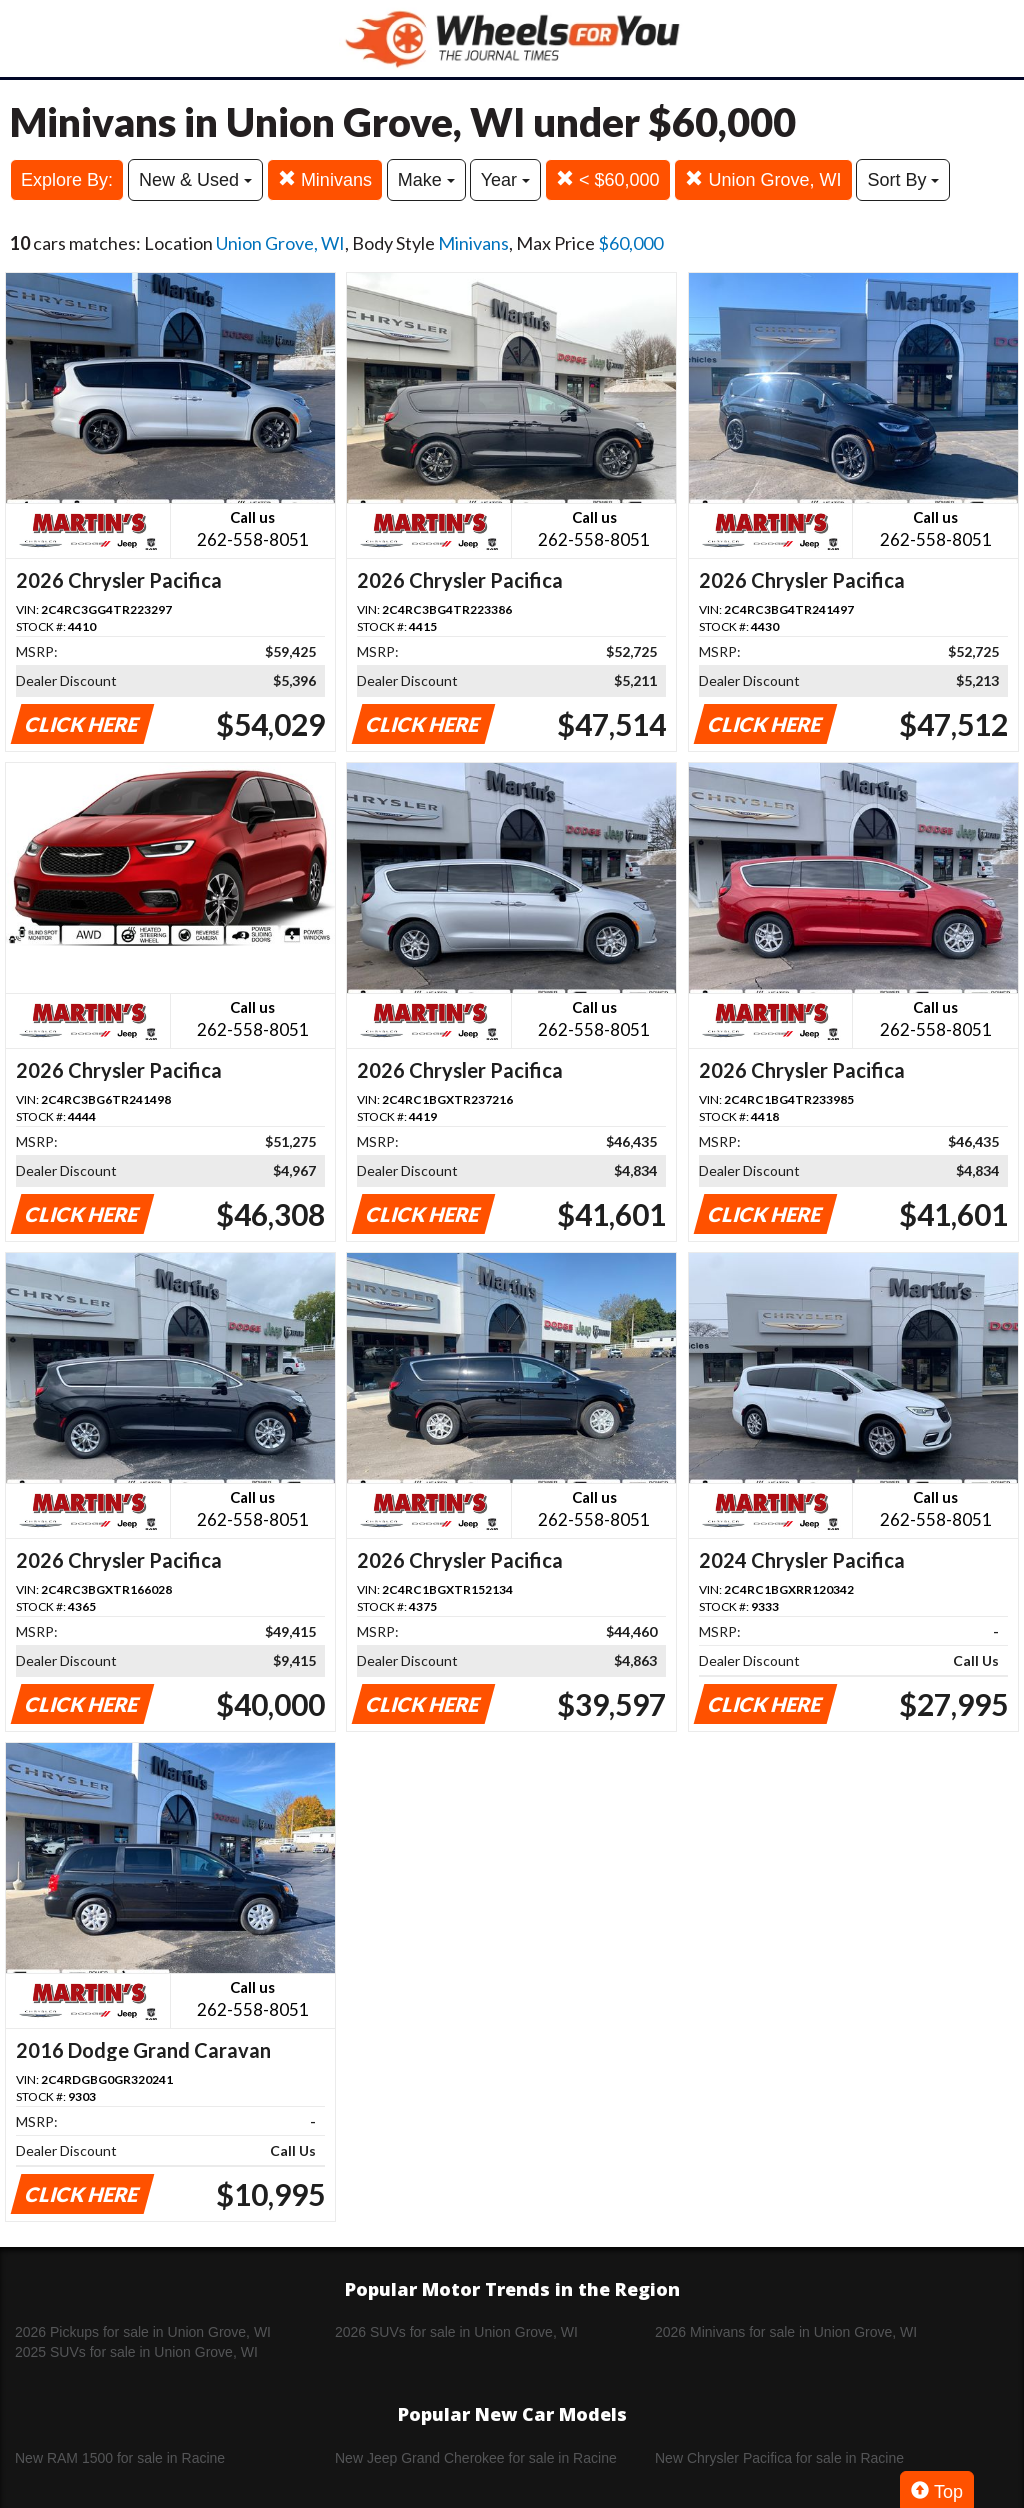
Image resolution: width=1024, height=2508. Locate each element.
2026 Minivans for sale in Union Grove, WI (786, 2332)
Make (426, 180)
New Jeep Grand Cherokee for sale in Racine (476, 2458)
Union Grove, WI (763, 179)
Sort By (903, 180)
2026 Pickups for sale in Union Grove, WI (143, 2332)
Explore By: (67, 180)
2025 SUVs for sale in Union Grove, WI (136, 2352)
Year (505, 180)
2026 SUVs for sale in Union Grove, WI (456, 2332)
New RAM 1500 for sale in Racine (120, 2458)
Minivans (325, 179)
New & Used (195, 180)
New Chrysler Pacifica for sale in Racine (779, 2458)
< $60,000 (608, 179)
